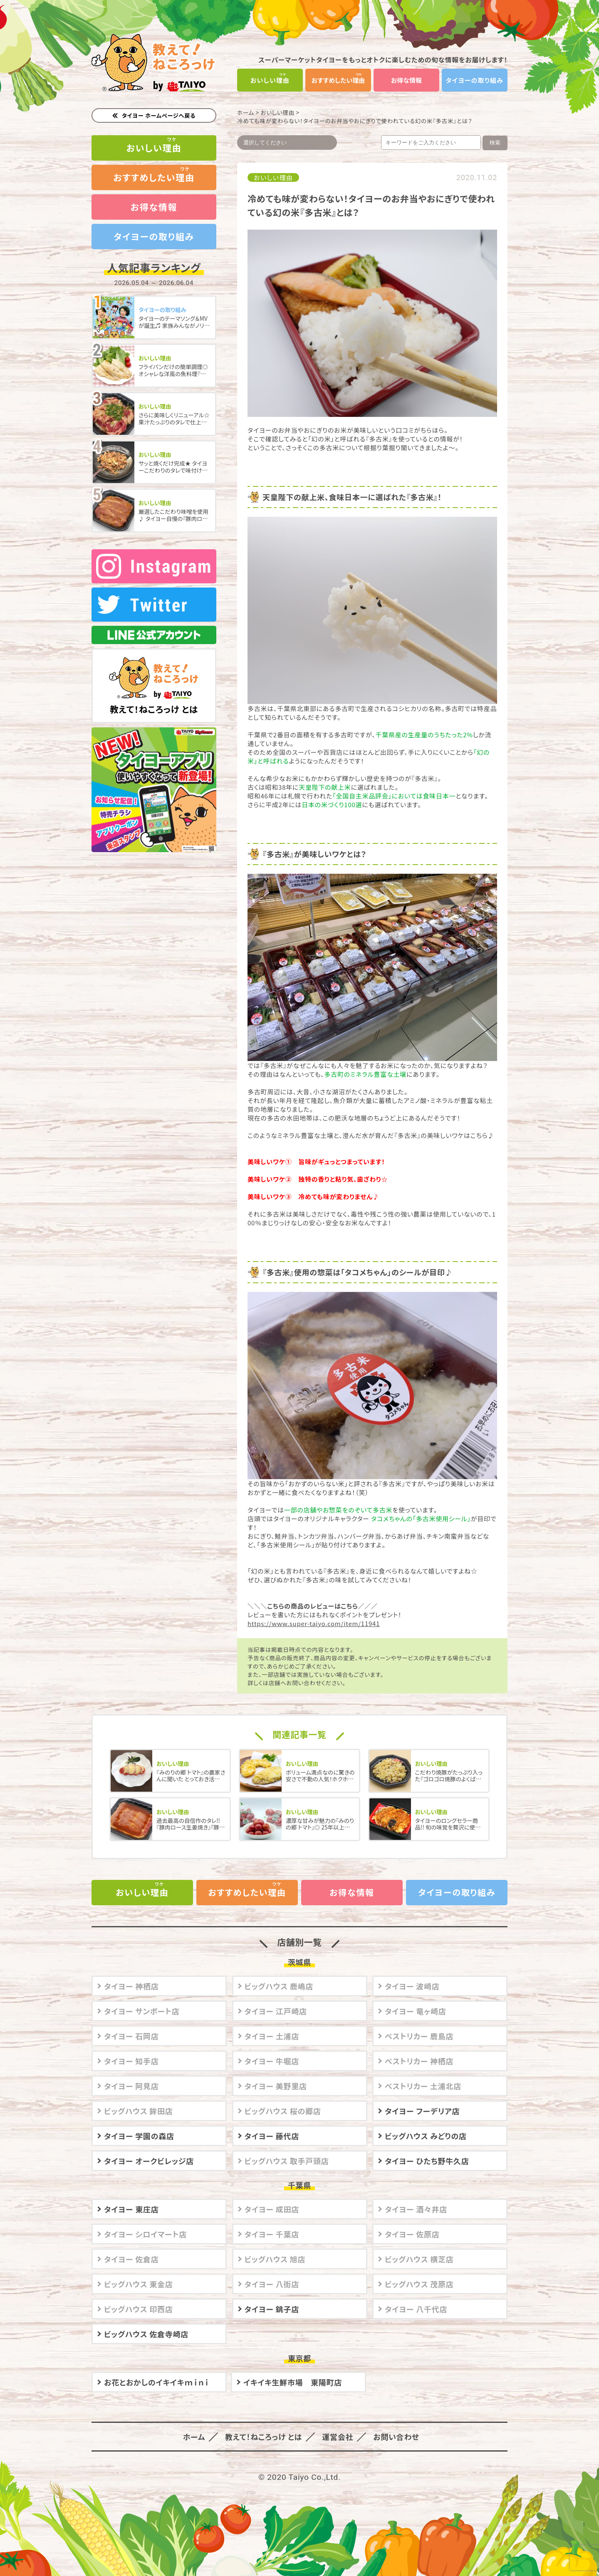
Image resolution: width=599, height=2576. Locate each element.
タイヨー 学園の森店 (139, 2134)
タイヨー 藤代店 (272, 2134)
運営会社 (334, 2435)
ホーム (245, 112)
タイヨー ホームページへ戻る (158, 115)
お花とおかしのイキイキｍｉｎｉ (156, 2380)
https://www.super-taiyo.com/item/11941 (314, 1623)
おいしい (270, 80)
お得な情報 (406, 80)
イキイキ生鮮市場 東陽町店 (292, 2380)
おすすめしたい (338, 80)
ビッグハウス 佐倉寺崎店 (146, 2332)
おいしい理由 (278, 112)
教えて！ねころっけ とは (154, 674)
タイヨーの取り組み (474, 80)
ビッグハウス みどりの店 (426, 2134)
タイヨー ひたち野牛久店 (427, 2159)
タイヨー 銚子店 (272, 2307)
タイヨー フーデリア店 (422, 2109)
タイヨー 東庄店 (131, 2207)
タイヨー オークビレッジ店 (149, 2159)
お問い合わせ (389, 2435)
